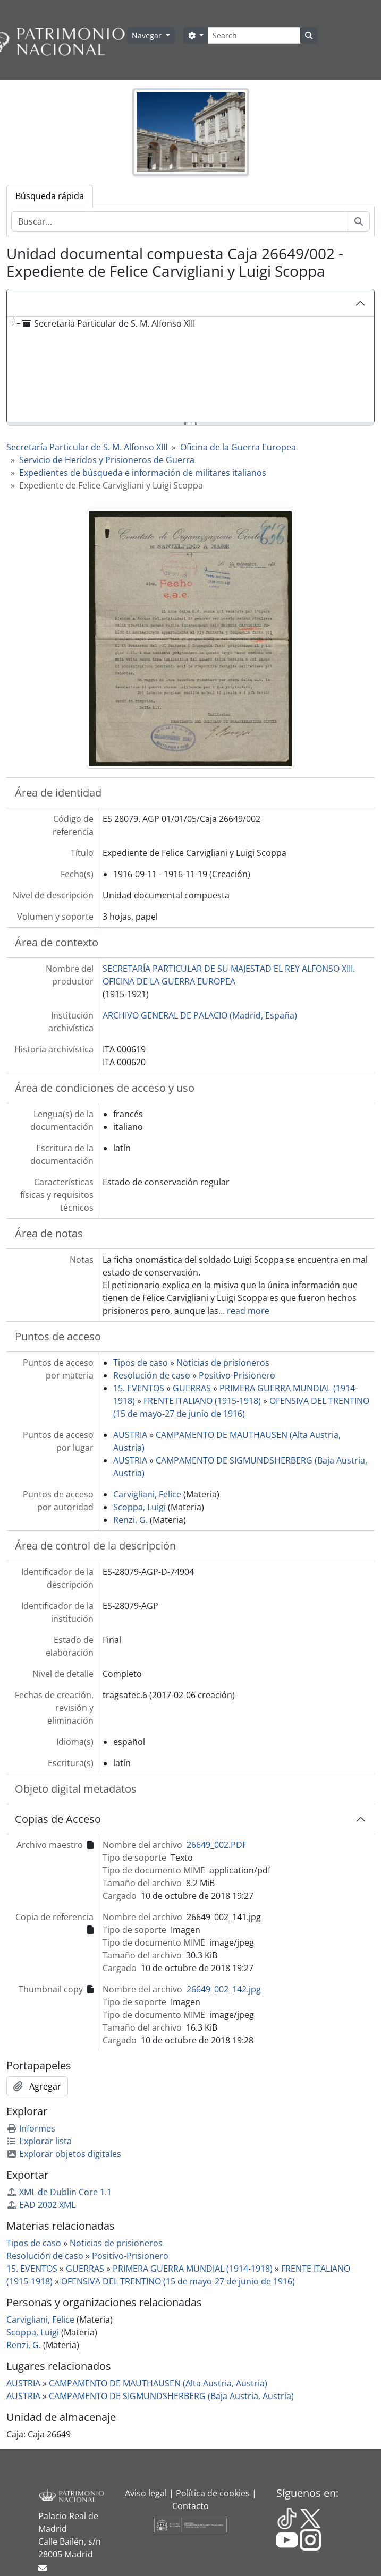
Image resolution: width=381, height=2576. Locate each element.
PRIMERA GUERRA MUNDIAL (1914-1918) (193, 2268)
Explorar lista (39, 2141)
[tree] (190, 370)
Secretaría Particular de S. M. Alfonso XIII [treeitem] (107, 323)
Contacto (190, 2506)
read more (248, 1310)
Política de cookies (213, 2493)
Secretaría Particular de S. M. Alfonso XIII (86, 447)
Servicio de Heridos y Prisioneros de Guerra (106, 460)
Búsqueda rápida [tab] (49, 196)
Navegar (148, 35)
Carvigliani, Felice (147, 1494)
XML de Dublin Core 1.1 (59, 2192)
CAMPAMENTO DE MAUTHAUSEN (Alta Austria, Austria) (158, 2383)
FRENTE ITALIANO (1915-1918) (202, 1401)
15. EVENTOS (138, 1388)
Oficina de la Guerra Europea (238, 447)
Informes (30, 2128)
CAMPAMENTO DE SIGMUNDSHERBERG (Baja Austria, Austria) (171, 2396)
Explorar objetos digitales (63, 2154)
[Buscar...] (179, 221)
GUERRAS (192, 1388)
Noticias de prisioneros (222, 1362)
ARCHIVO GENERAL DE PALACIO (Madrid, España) (200, 1015)
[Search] (254, 35)
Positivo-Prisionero (237, 1375)
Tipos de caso (140, 1362)
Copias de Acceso (58, 1819)
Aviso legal (146, 2493)
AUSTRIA (130, 1435)
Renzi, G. (130, 1520)
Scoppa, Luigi (139, 1507)
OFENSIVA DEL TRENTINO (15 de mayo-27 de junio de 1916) (178, 2281)
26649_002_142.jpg (224, 1989)
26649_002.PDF (217, 1845)
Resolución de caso (151, 1375)
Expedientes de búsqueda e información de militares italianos (142, 472)
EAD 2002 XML (40, 2205)
